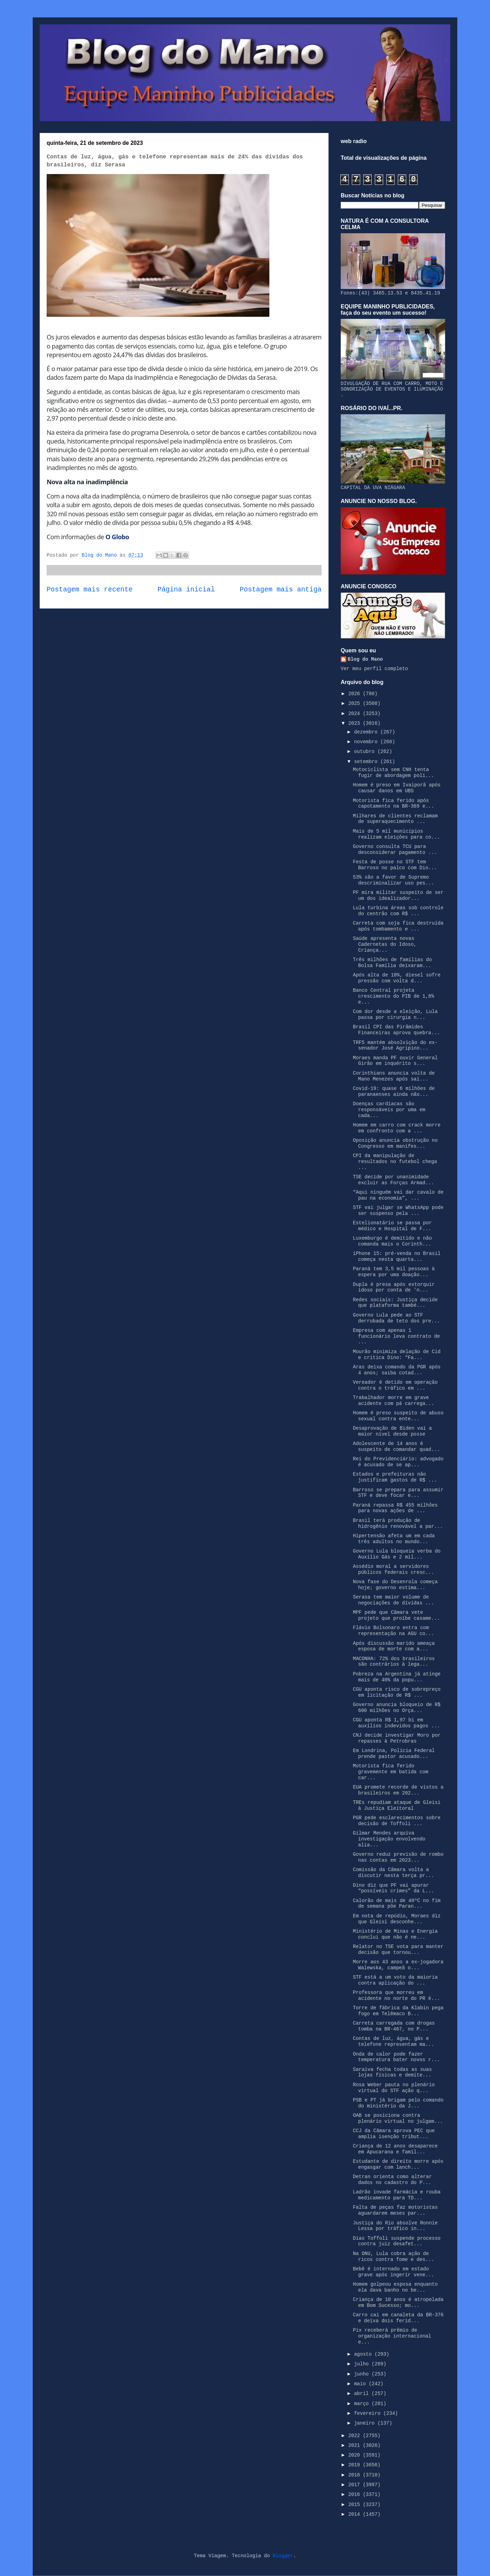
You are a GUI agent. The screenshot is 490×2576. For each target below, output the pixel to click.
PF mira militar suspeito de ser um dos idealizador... (398, 895)
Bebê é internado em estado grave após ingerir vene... (393, 2272)
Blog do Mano (365, 659)
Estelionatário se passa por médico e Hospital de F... (392, 1226)
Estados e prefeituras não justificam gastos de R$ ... (395, 1477)
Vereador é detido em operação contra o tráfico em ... (395, 1385)
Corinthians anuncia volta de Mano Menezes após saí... (394, 1076)
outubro (365, 751)
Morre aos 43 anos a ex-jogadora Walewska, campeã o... (398, 1965)
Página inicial (186, 590)
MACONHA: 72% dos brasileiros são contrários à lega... (394, 1661)
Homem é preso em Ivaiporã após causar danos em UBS (397, 788)
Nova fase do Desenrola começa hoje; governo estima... (395, 1585)
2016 (355, 2494)
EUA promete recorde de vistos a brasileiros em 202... (398, 1790)
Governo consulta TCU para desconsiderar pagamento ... (395, 849)
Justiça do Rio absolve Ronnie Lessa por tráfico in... (395, 2226)
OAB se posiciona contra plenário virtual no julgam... (398, 2118)
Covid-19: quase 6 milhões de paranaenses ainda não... (394, 1091)
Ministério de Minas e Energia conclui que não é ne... (395, 1934)
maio (361, 2384)
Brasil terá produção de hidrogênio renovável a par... (398, 1523)
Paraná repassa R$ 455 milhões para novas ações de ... (395, 1508)
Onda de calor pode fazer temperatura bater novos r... (396, 2057)
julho (362, 2364)
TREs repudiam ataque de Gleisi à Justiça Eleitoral (397, 1805)
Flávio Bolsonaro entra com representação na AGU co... (393, 1630)
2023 (355, 723)
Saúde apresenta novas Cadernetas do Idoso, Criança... (385, 944)
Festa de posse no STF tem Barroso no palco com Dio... (395, 865)
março (362, 2403)
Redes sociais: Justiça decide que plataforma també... (395, 1303)
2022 (355, 2435)
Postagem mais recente (90, 590)
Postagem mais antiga (281, 590)
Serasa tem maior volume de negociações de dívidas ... (393, 1600)
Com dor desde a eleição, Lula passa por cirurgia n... (395, 1014)
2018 (355, 2475)
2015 (355, 2504)
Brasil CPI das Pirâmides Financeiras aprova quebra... (396, 1030)
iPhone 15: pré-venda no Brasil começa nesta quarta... (397, 1256)
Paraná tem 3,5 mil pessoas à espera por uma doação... (394, 1272)
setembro (367, 761)
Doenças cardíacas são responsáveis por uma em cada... (389, 1109)
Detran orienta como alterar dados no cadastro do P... (392, 2179)
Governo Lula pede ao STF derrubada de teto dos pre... (396, 1318)
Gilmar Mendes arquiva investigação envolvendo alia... (389, 1839)
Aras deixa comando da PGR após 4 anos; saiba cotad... (397, 1370)
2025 (355, 703)
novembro (367, 742)
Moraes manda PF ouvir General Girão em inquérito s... (395, 1061)
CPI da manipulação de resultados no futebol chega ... (395, 1161)
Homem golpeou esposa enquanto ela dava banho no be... (395, 2287)
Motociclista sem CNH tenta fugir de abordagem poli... (393, 772)
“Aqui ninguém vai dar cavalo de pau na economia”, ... (398, 1195)
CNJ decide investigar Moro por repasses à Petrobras (397, 1738)
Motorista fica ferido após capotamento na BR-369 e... (393, 803)
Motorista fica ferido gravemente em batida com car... (390, 1772)
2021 (355, 2445)
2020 (355, 2455)
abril (362, 2393)
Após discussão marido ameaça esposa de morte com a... (394, 1646)
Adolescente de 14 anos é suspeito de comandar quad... (396, 1446)
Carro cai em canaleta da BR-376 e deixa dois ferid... (398, 2318)
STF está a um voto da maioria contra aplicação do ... (395, 1980)
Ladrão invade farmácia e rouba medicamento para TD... (397, 2195)
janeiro (365, 2423)
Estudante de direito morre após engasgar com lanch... (398, 2164)
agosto (364, 2354)
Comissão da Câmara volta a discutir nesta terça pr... (393, 1872)
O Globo (118, 537)
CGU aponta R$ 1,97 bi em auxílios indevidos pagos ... (396, 1723)
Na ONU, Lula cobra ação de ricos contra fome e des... (393, 2256)
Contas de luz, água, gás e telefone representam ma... (393, 2041)
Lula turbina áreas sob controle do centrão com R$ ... (398, 911)
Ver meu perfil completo (374, 669)
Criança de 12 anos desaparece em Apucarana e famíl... (395, 2149)
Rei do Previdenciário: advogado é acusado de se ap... (398, 1462)
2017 (355, 2485)
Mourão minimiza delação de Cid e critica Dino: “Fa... (397, 1354)
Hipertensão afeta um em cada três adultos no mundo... (394, 1539)
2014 (355, 2514)
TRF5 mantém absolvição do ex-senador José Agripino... (395, 1045)
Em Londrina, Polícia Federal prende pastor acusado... (394, 1753)
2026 (355, 694)
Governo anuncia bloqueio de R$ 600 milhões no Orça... (397, 1707)
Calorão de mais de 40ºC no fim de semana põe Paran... (397, 1903)
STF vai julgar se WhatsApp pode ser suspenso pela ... (398, 1210)
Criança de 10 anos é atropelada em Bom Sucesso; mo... (398, 2302)
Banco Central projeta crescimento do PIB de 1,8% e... (393, 996)
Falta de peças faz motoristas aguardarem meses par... (395, 2210)
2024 (355, 713)
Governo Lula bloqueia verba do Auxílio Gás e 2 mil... (397, 1554)
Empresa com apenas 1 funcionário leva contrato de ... (396, 1336)
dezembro (367, 732)
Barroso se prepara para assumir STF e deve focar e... (398, 1493)
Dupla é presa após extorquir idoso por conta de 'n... (394, 1287)
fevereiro (368, 2413)
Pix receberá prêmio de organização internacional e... (392, 2336)
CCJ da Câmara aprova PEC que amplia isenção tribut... (394, 2133)
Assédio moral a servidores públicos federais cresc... (393, 1569)
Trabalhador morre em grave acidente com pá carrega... (393, 1400)
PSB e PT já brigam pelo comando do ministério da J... (398, 2103)
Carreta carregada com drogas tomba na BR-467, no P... (394, 2026)
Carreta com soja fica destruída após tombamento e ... (398, 926)
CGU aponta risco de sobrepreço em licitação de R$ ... (397, 1692)
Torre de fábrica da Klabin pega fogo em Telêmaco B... (398, 2011)
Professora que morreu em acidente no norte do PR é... (396, 1995)
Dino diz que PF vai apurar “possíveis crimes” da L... (393, 1888)
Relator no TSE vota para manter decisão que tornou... (398, 1949)
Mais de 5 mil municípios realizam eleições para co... (396, 834)
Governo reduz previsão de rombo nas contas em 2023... (398, 1857)
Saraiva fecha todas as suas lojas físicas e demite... (392, 2072)
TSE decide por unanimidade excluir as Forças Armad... (393, 1180)
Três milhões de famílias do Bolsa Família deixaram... (392, 962)
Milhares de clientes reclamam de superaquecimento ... (395, 819)
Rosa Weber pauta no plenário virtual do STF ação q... (394, 2088)
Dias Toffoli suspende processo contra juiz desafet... (397, 2241)
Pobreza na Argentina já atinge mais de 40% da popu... (397, 1677)
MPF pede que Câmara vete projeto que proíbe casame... (396, 1615)
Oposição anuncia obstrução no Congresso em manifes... (395, 1143)
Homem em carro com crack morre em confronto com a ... (397, 1128)
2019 (355, 2465)
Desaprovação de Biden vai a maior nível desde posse (392, 1431)
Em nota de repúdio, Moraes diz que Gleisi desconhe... (397, 1919)
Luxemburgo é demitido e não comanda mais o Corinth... (392, 1241)
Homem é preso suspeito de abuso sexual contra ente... (398, 1416)
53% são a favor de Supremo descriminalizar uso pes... (393, 880)
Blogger (283, 2556)
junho (362, 2374)
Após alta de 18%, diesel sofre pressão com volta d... (397, 978)
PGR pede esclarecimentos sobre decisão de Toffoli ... (397, 1821)
